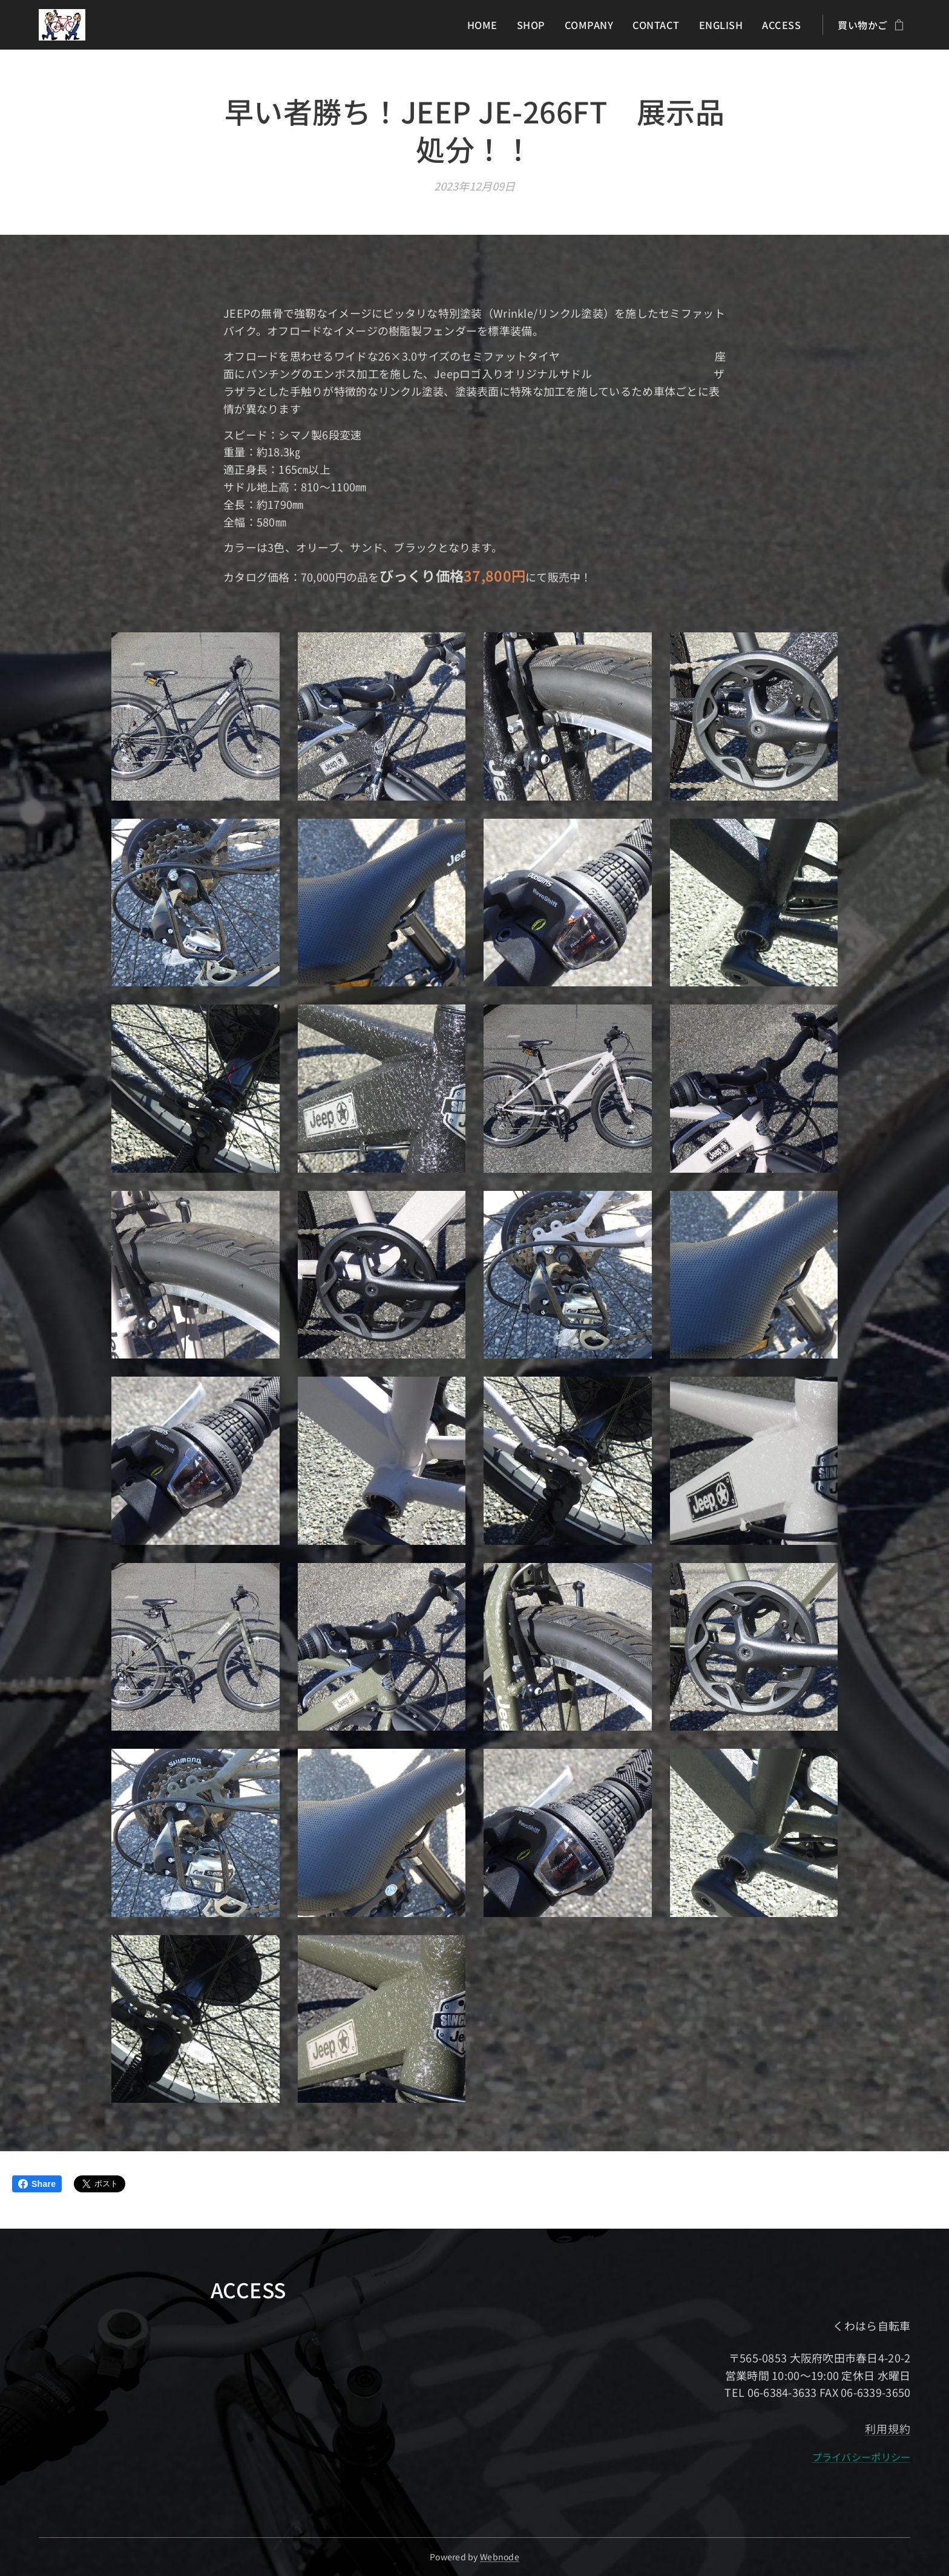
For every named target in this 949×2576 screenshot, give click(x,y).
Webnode (499, 2557)
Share (37, 2184)
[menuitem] (491, 25)
